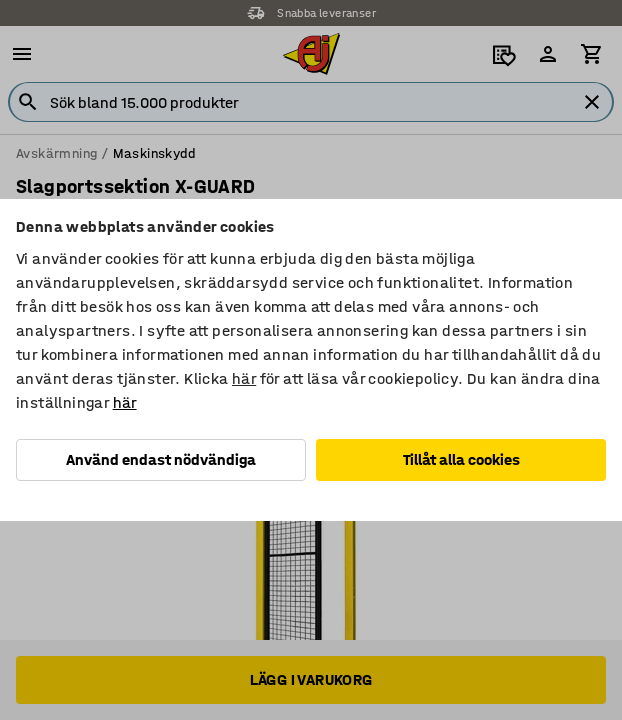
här (244, 378)
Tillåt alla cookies (461, 459)
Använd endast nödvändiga (161, 459)
